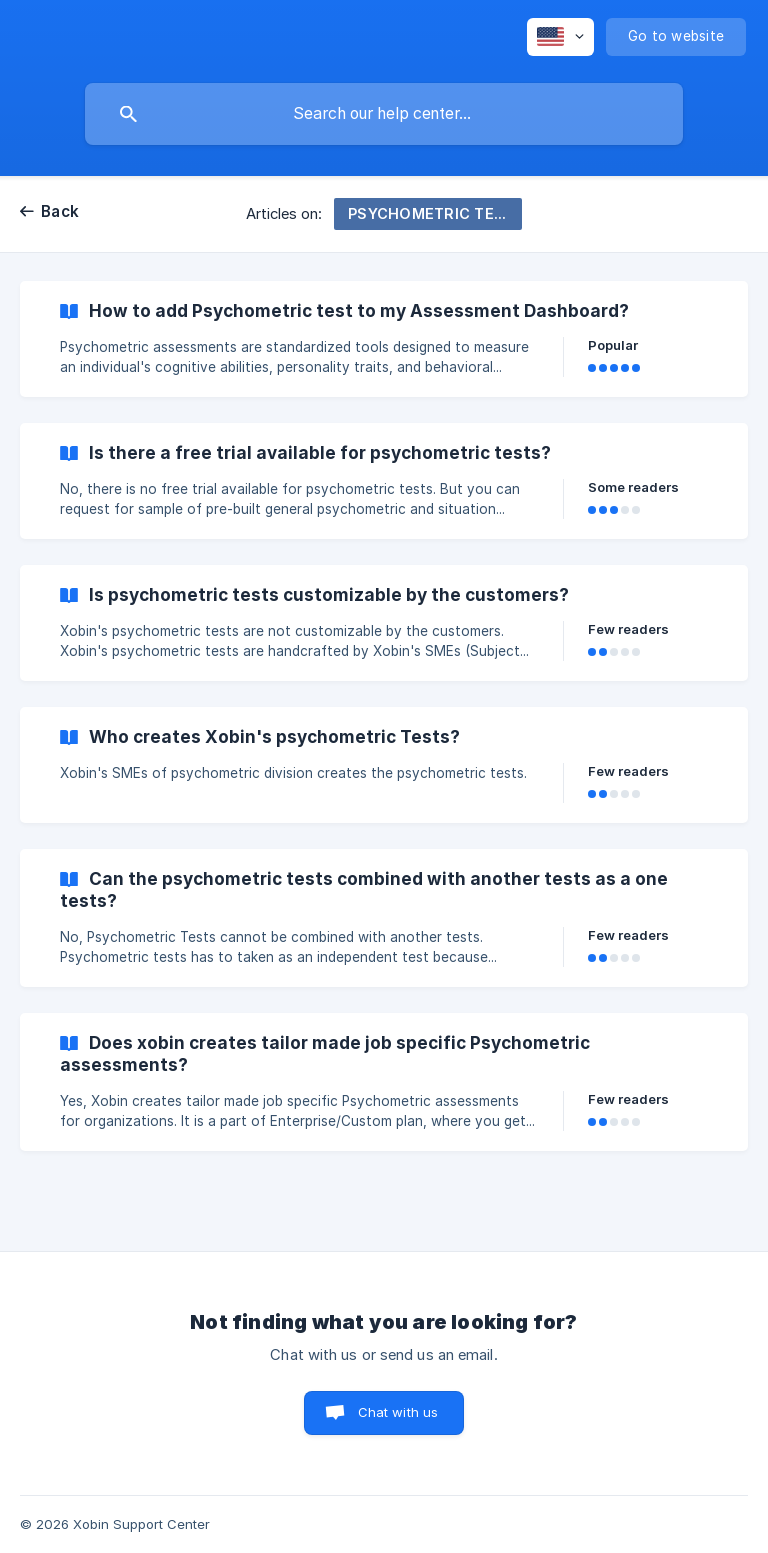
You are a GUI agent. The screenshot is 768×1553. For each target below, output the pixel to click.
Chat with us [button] (398, 1412)
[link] (384, 339)
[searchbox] (384, 114)
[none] (560, 37)
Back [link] (60, 211)
